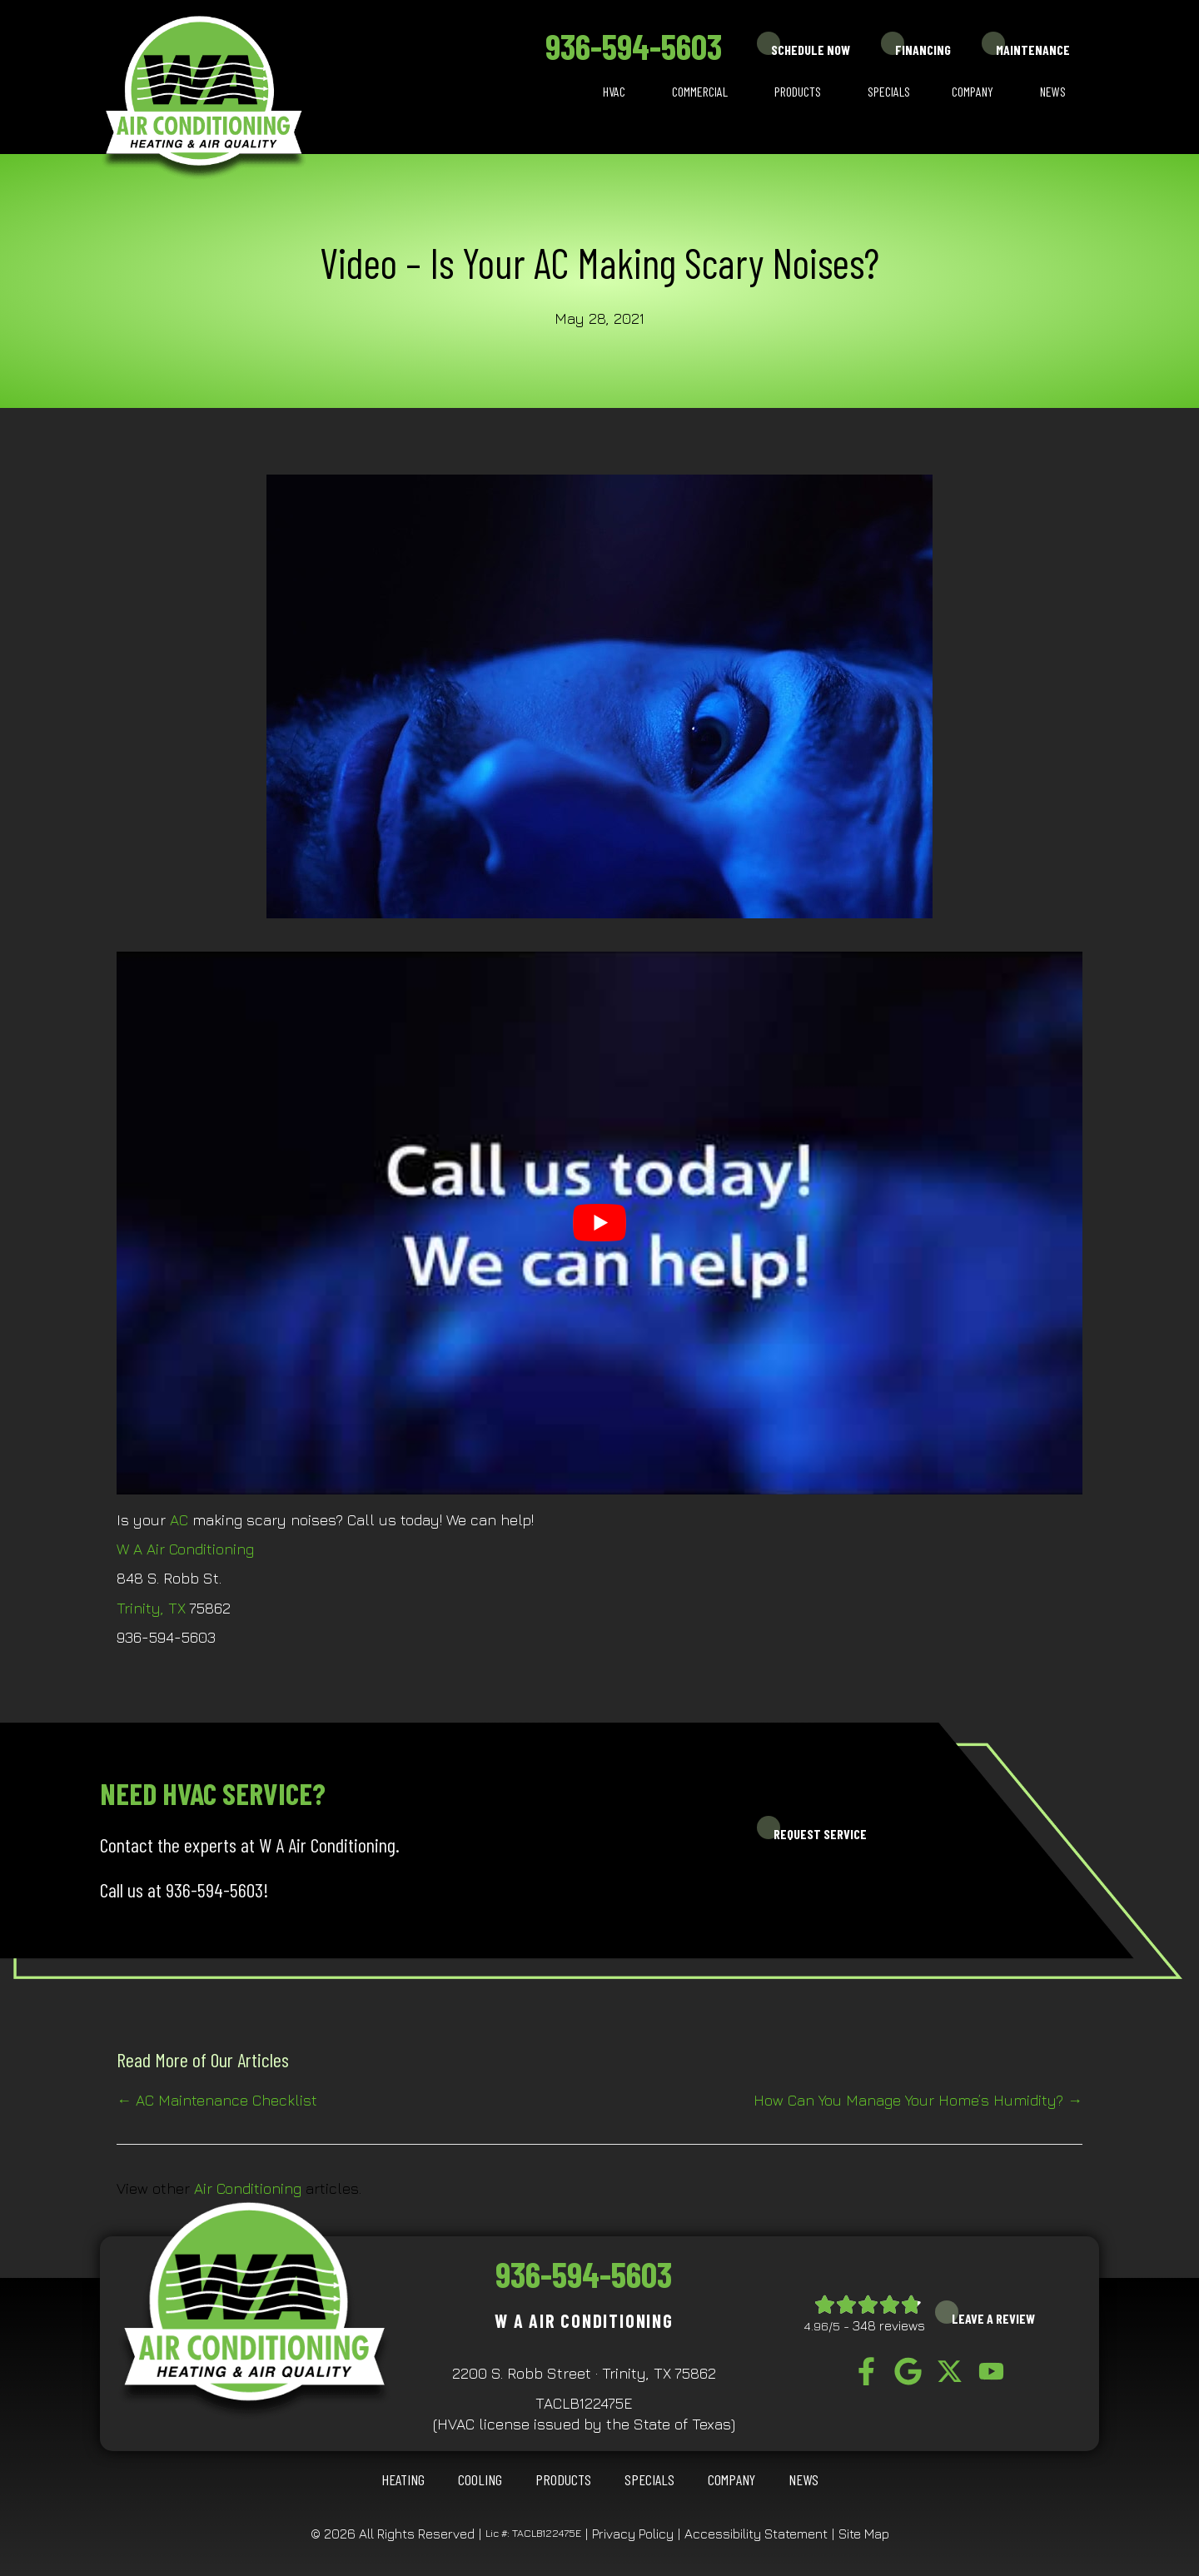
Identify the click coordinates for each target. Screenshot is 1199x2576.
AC (179, 1520)
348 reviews (889, 2325)
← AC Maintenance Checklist (217, 2100)
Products (797, 91)
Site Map (863, 2533)
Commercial (700, 91)
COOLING (480, 2479)
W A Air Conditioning (185, 1549)
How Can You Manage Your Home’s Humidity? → (918, 2100)
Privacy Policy (633, 2533)
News (1053, 91)
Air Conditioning (247, 2188)
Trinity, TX (151, 1608)
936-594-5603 (633, 46)
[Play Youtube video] (599, 1223)
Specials (889, 91)
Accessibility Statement (756, 2533)
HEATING (403, 2479)
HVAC (614, 91)
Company (972, 91)
